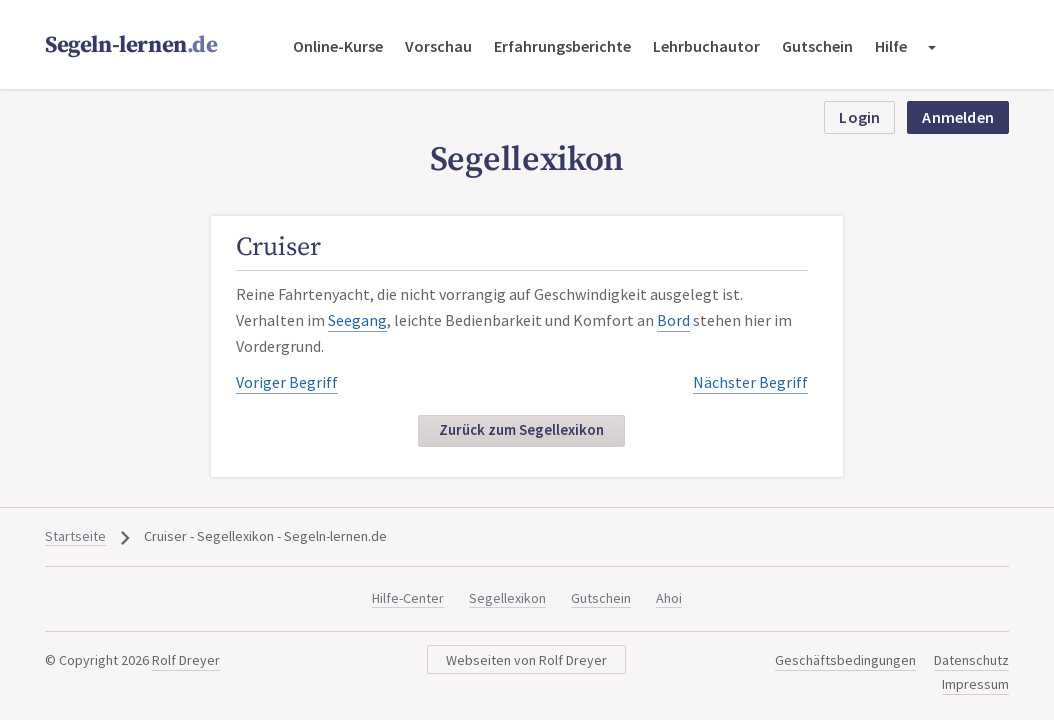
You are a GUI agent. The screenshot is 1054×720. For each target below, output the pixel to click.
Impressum (975, 684)
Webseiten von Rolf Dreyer (526, 660)
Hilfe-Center (408, 598)
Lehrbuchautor (706, 46)
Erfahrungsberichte (562, 46)
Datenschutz (971, 660)
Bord (673, 320)
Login (859, 117)
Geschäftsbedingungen (845, 660)
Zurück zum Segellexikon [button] (521, 429)
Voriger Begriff (287, 382)
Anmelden (958, 117)
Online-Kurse (338, 46)
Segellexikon (507, 598)
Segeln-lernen (131, 45)
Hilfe (891, 46)
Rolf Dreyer (186, 660)
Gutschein (817, 46)
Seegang (357, 320)
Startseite (75, 536)
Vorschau (438, 46)
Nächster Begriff (750, 382)
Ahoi (669, 598)
